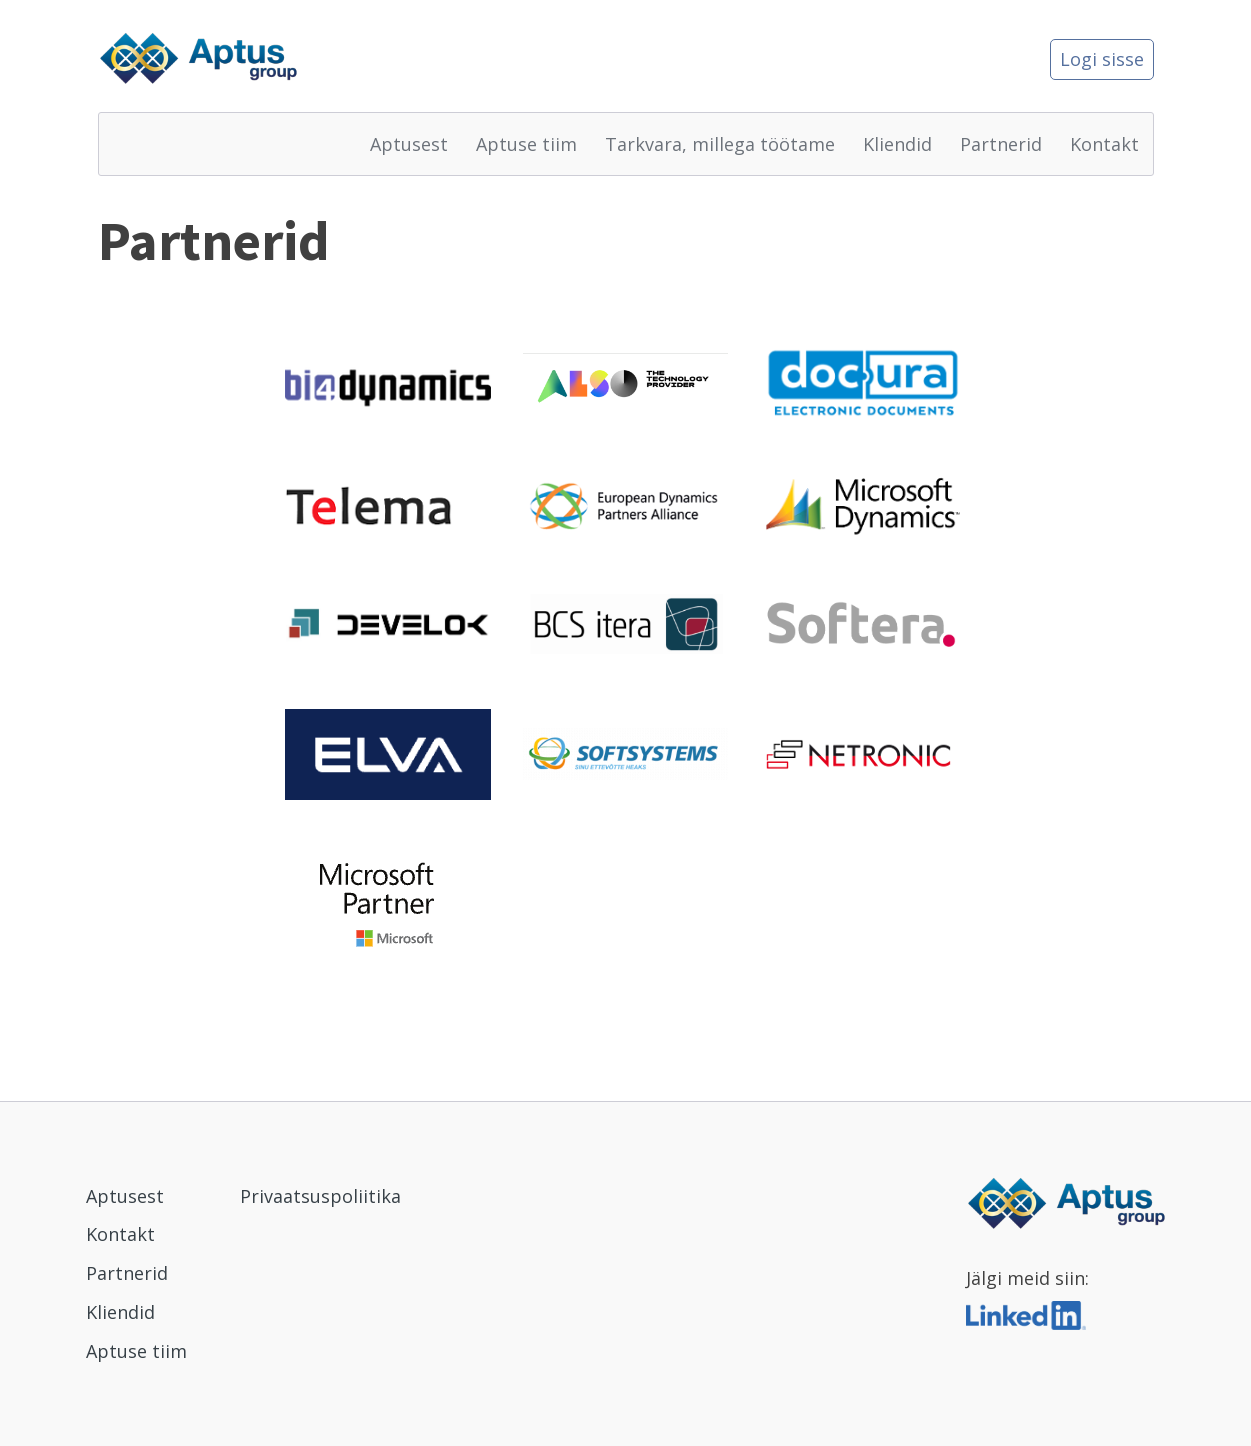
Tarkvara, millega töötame (720, 144)
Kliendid (897, 144)
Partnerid (1001, 144)
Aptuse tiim (526, 144)
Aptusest (409, 144)
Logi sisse (1102, 59)
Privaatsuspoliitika (320, 1196)
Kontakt (1104, 144)
